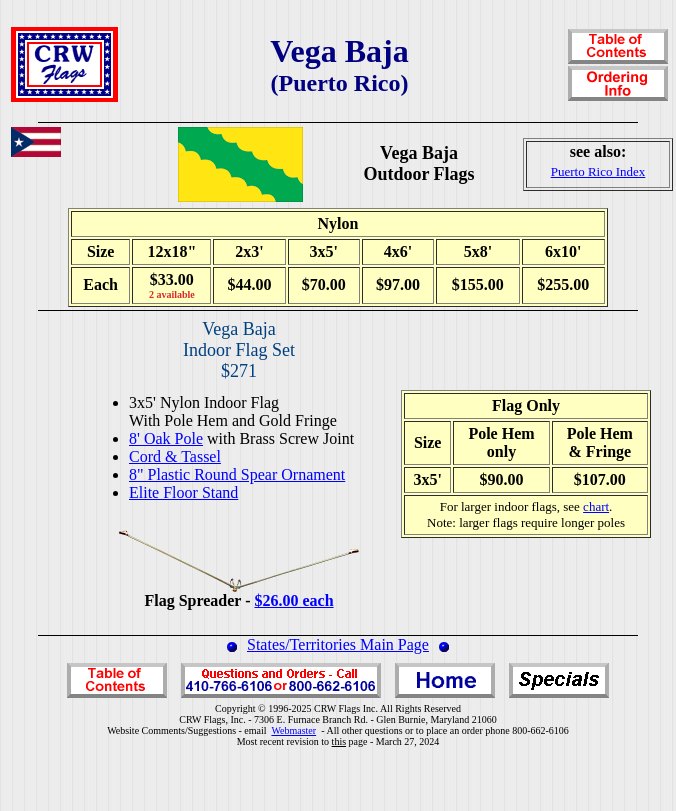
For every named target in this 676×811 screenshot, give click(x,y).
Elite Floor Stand (183, 492)
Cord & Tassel (175, 456)
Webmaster (293, 730)
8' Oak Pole (166, 438)
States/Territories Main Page (338, 644)
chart (596, 506)
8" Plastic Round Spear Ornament (237, 474)
